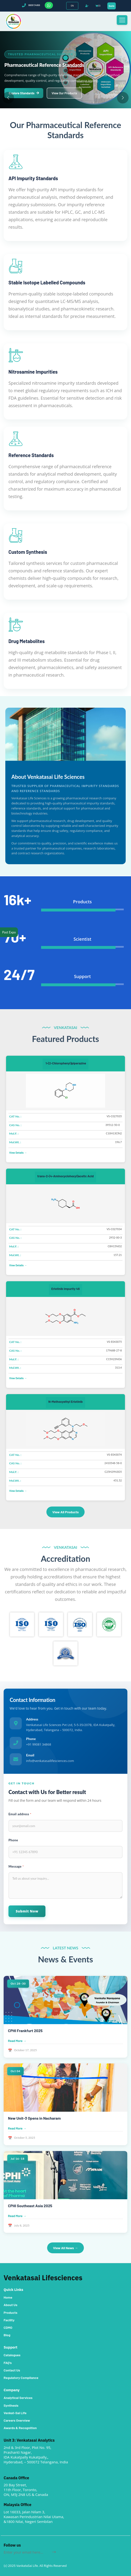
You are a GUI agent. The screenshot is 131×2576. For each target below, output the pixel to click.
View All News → (65, 2248)
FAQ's (8, 2363)
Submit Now (27, 1911)
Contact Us (12, 2370)
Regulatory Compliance (21, 2378)
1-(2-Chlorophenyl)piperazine (65, 1063)
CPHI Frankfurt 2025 (25, 2030)
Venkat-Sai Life (15, 2413)
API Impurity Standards (33, 178)
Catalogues (12, 2355)
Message (16, 1866)
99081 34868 (31, 5)
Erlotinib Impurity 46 (65, 1289)
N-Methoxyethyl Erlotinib (65, 1402)
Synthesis (11, 2405)
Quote (111, 6)
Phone (13, 1840)
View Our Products (64, 93)
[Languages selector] (72, 6)
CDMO (8, 2327)
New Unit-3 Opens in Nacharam (34, 2118)
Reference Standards (31, 455)
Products (10, 2312)
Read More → (17, 2041)
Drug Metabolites (26, 641)
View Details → (18, 1152)
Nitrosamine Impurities (33, 372)
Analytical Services (18, 2398)
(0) (97, 5)
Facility (9, 2320)
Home (8, 2297)
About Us (10, 2305)
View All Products (65, 1512)
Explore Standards (24, 93)
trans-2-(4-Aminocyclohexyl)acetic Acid (65, 1176)
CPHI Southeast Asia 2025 (30, 2205)
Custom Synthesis (27, 552)
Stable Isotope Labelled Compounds (46, 282)
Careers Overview (17, 2420)
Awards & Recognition (20, 2428)
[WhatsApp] (49, 5)
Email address (19, 1814)
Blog (7, 2335)
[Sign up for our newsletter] (27, 2552)
